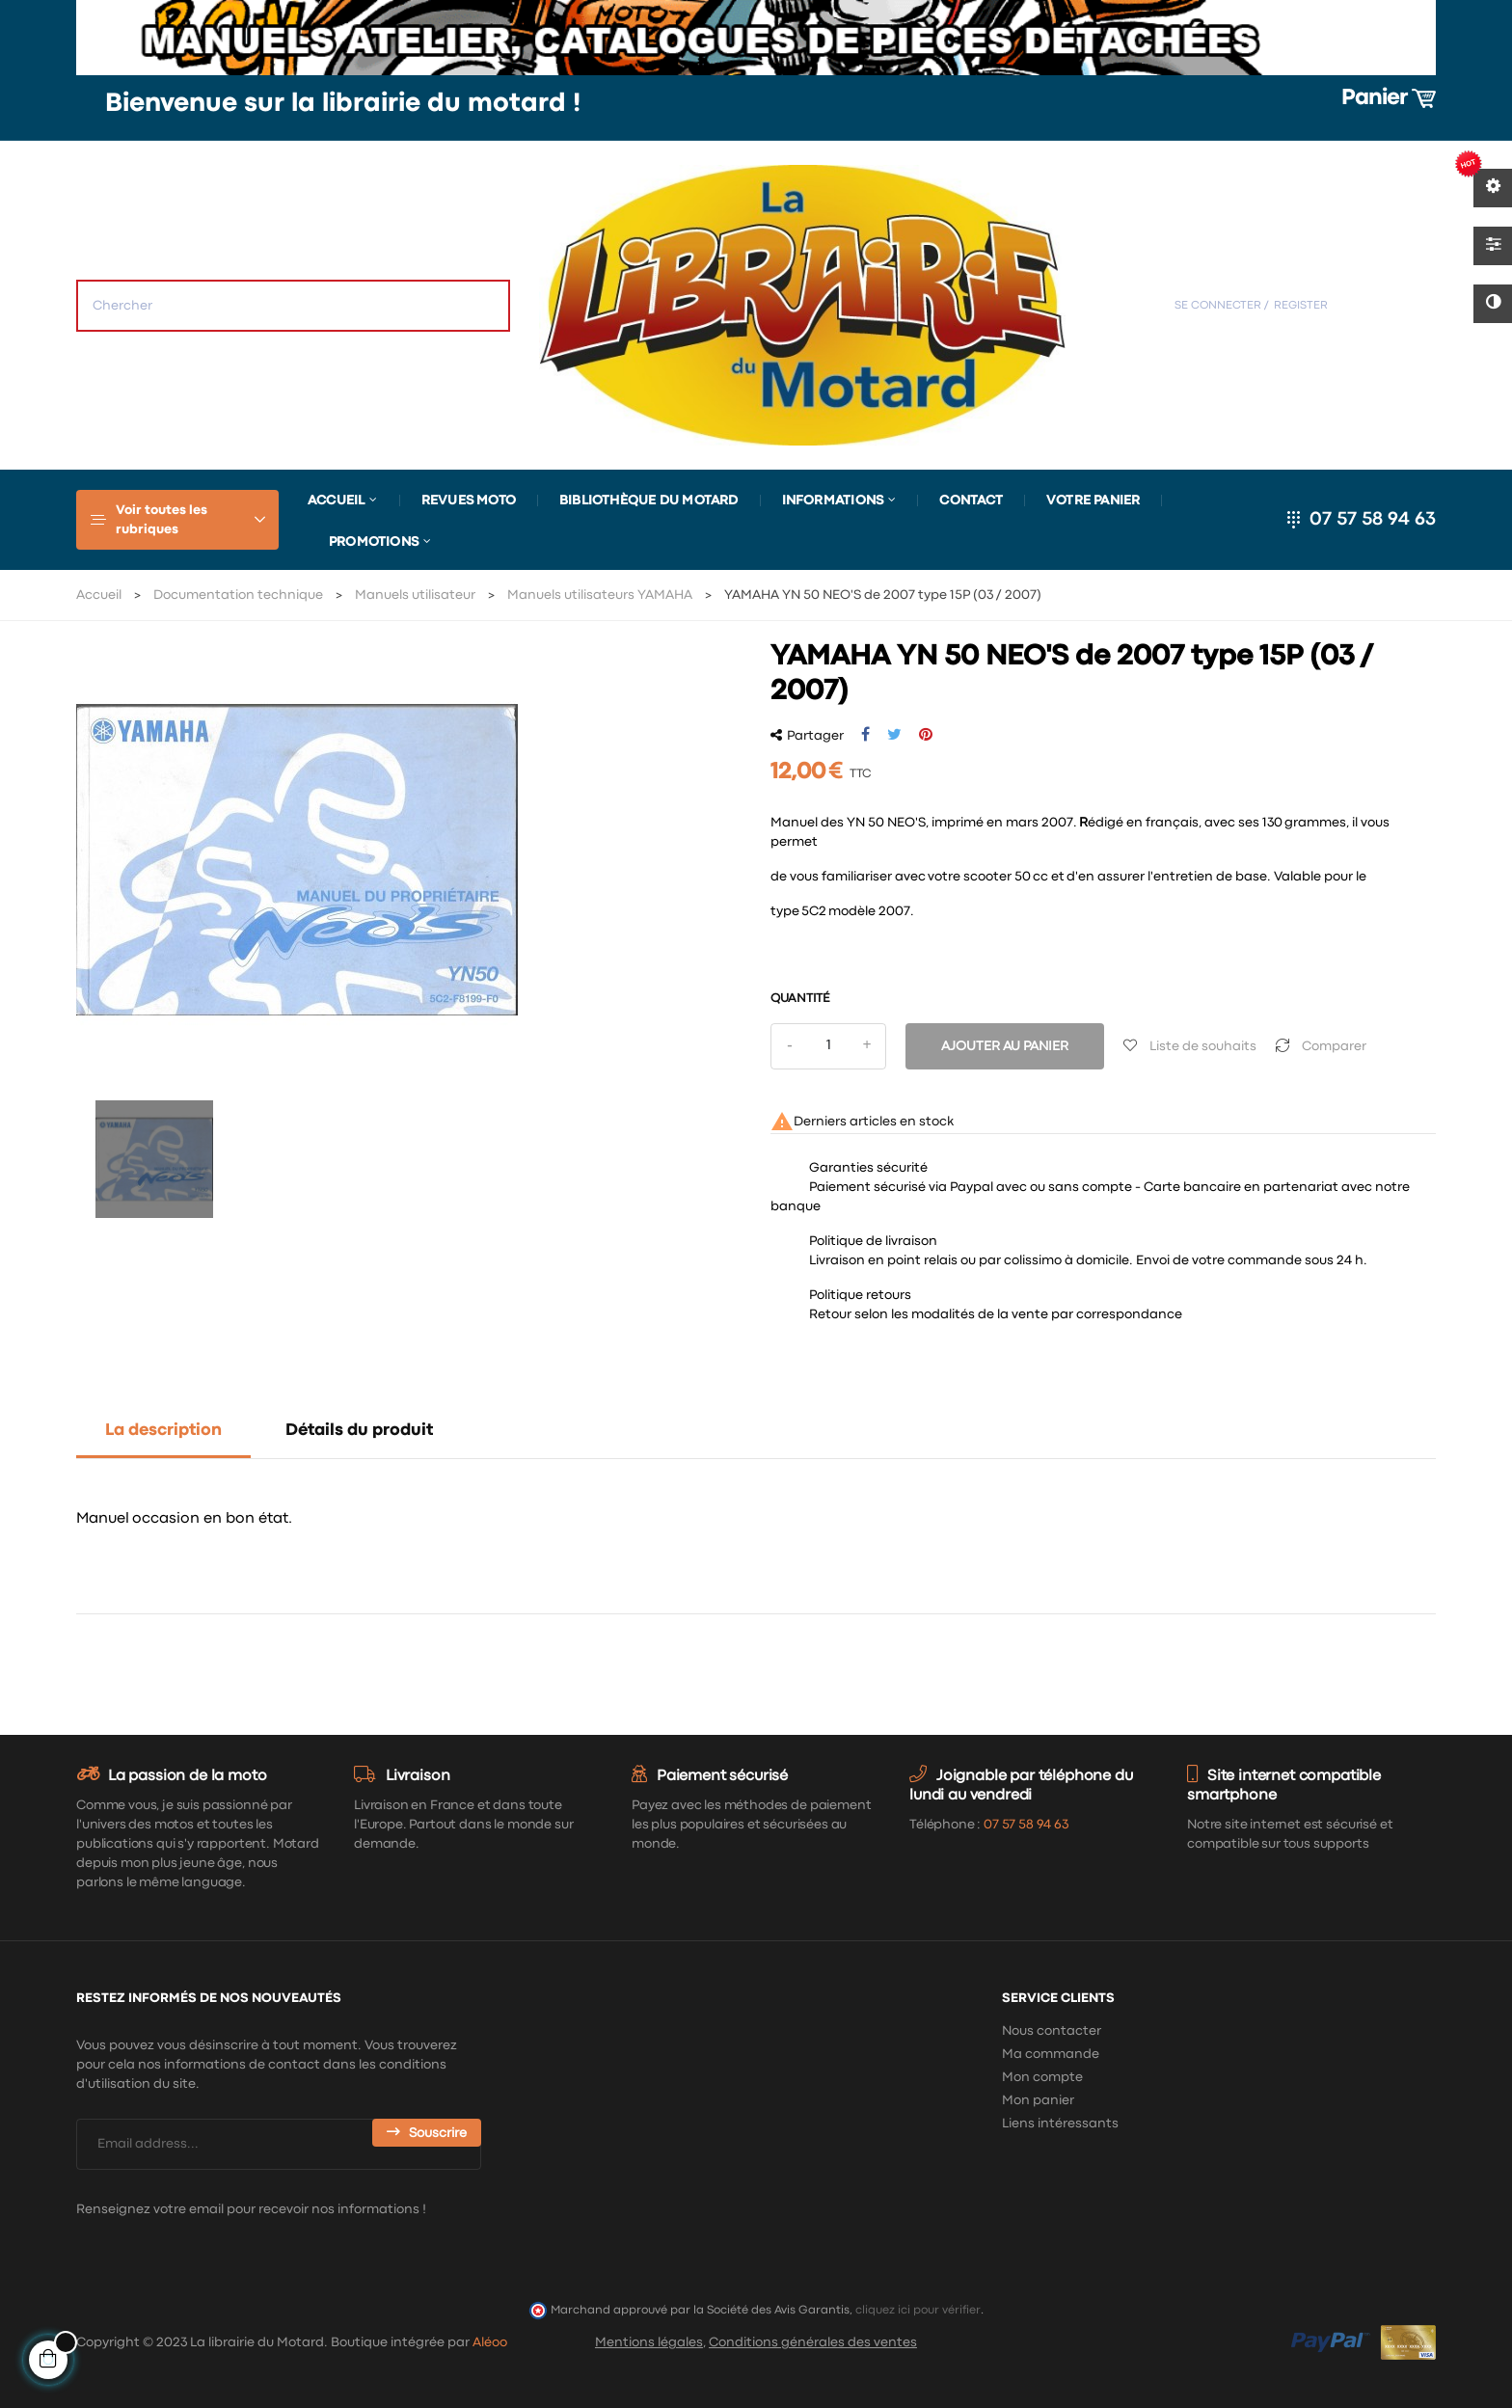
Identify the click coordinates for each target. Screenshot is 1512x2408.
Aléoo (489, 2342)
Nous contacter (1051, 2031)
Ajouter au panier (1004, 1046)
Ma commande (1050, 2054)
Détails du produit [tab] (359, 1430)
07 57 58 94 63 (1373, 519)
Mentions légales (649, 2342)
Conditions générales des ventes (813, 2342)
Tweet (894, 734)
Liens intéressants (1060, 2123)
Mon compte (1042, 2077)
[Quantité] (828, 1046)
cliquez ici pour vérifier (918, 2310)
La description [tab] (163, 1430)
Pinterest (925, 734)
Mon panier (1038, 2100)
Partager (865, 734)
